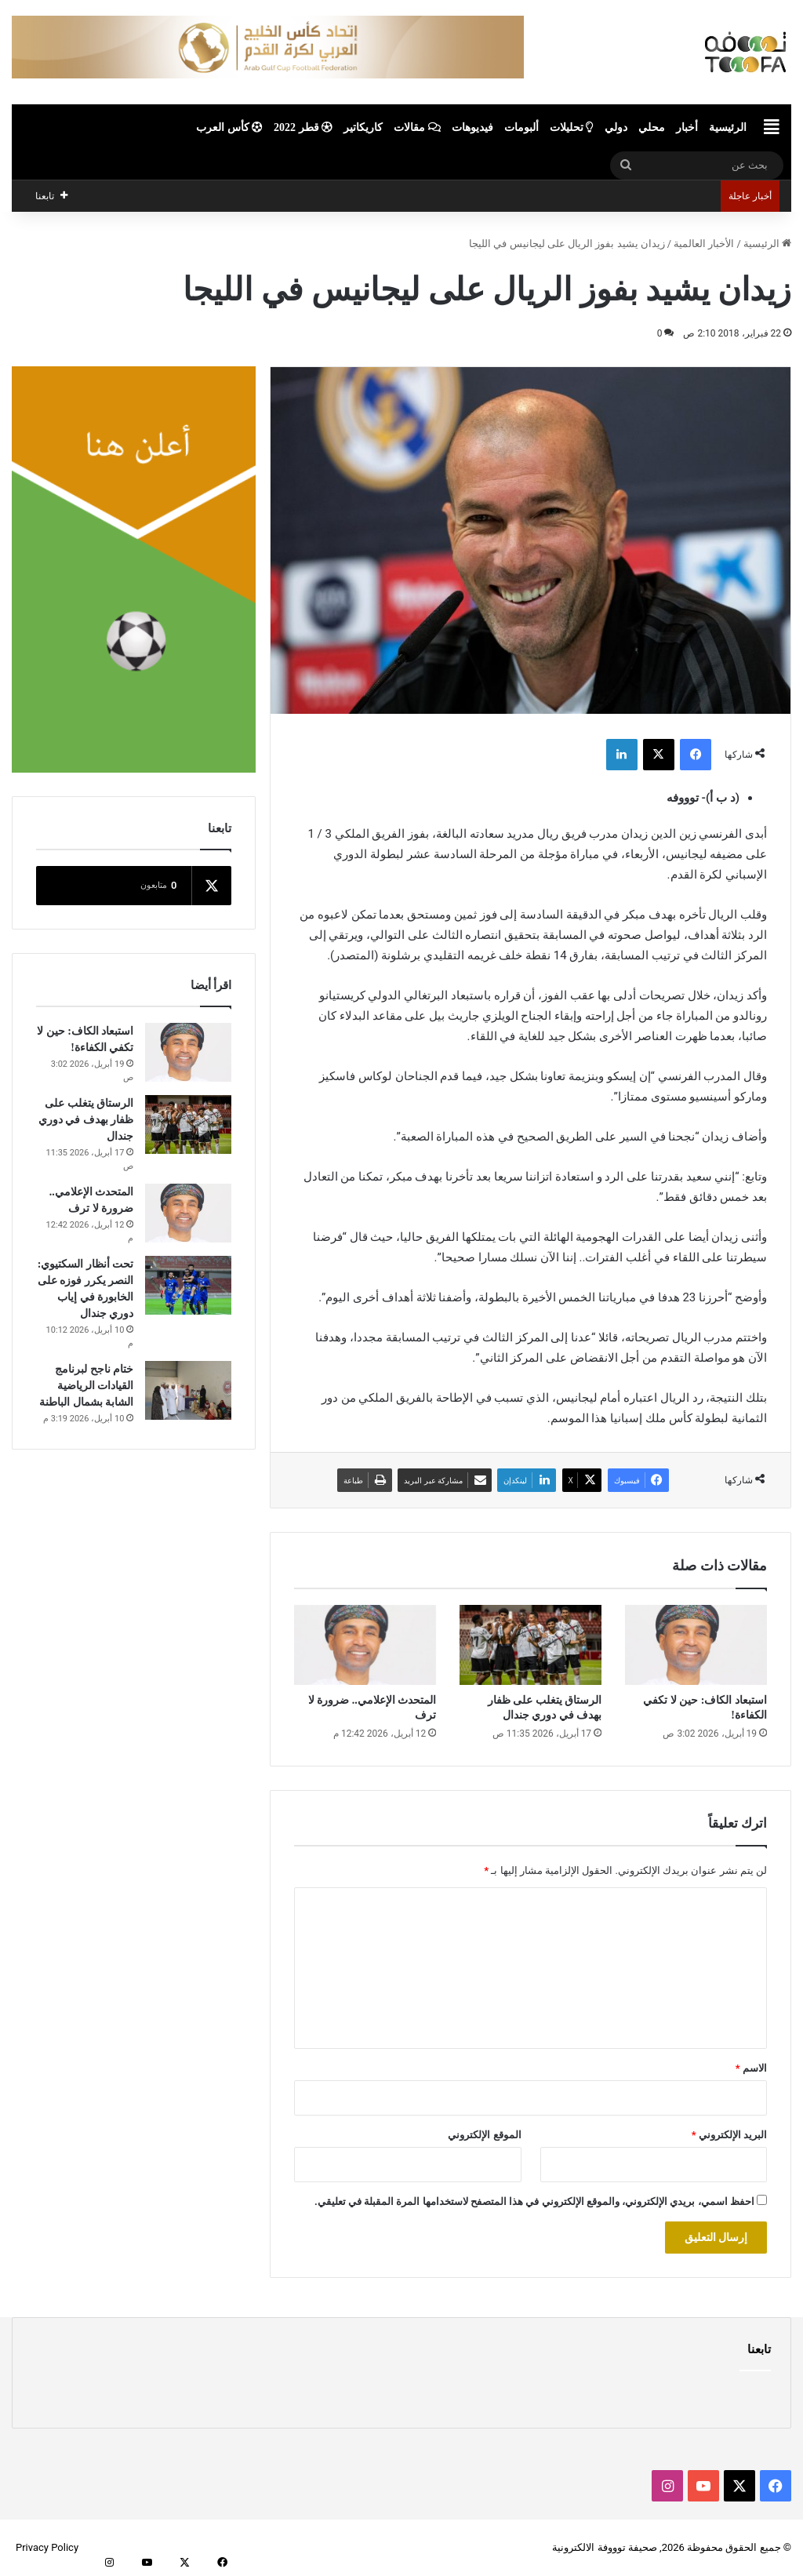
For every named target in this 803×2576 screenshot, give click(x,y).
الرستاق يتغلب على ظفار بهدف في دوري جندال (86, 1119)
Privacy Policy (47, 2547)
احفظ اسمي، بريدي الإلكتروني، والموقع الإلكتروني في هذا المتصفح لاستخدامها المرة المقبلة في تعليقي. (534, 2201)
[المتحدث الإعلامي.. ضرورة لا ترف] (365, 1645)
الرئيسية (728, 127)
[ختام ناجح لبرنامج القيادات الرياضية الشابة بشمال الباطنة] (188, 1390)
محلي (651, 127)
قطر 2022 (303, 127)
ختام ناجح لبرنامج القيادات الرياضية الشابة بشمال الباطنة (86, 1385)
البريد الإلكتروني (729, 2135)
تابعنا (759, 2349)
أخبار (687, 127)
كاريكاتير (363, 127)
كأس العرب (229, 127)
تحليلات (572, 127)
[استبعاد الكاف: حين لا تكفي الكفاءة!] (696, 1645)
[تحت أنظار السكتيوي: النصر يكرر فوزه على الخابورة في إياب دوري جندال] (188, 1285)
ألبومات (521, 127)
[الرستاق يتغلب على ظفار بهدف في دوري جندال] (530, 1645)
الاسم (751, 2068)
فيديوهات (472, 127)
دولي (616, 127)
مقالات (417, 127)
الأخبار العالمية (704, 243)
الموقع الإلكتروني (484, 2135)
